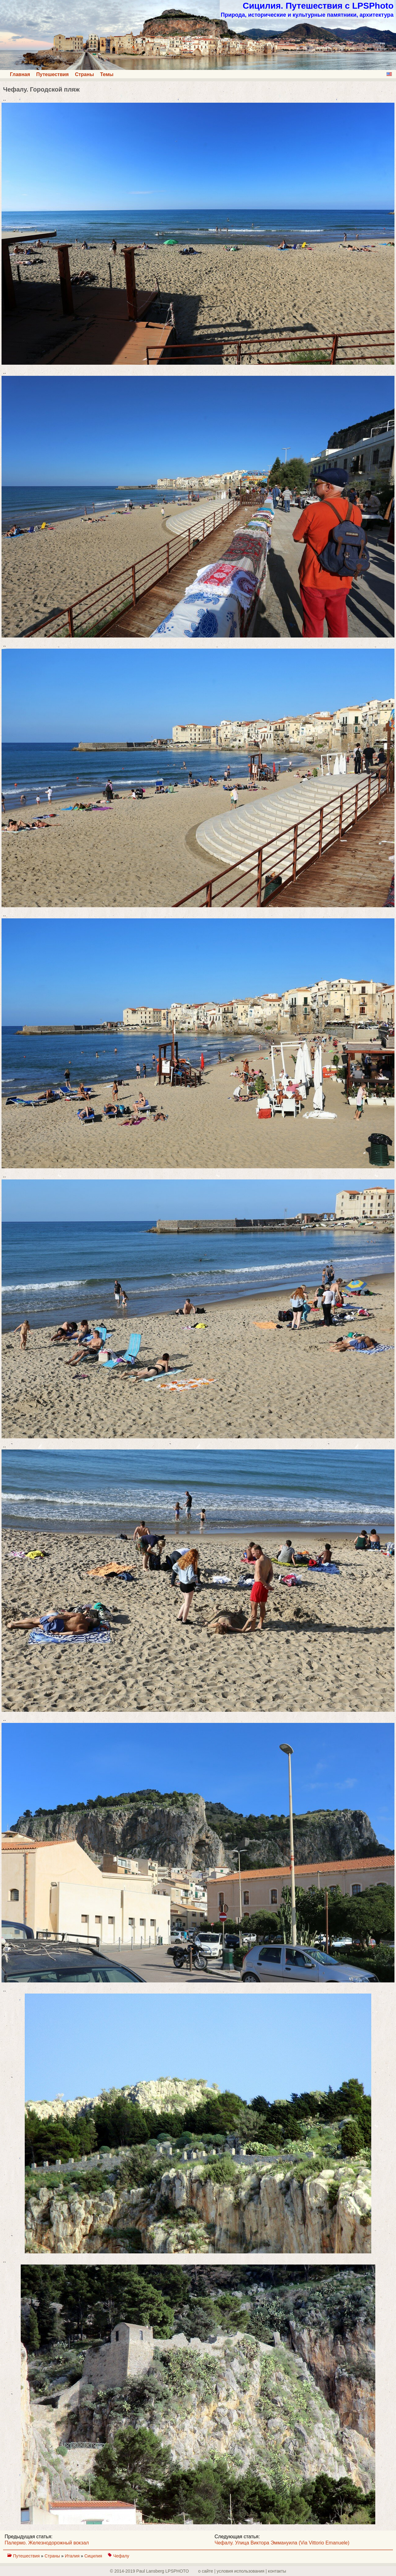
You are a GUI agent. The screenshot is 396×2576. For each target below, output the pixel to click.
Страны (84, 74)
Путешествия (52, 74)
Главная (20, 74)
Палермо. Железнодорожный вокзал (47, 2542)
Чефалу (121, 2555)
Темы (107, 74)
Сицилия (93, 2555)
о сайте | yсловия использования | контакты (242, 2571)
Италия (73, 2555)
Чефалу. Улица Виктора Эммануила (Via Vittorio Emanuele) (282, 2542)
